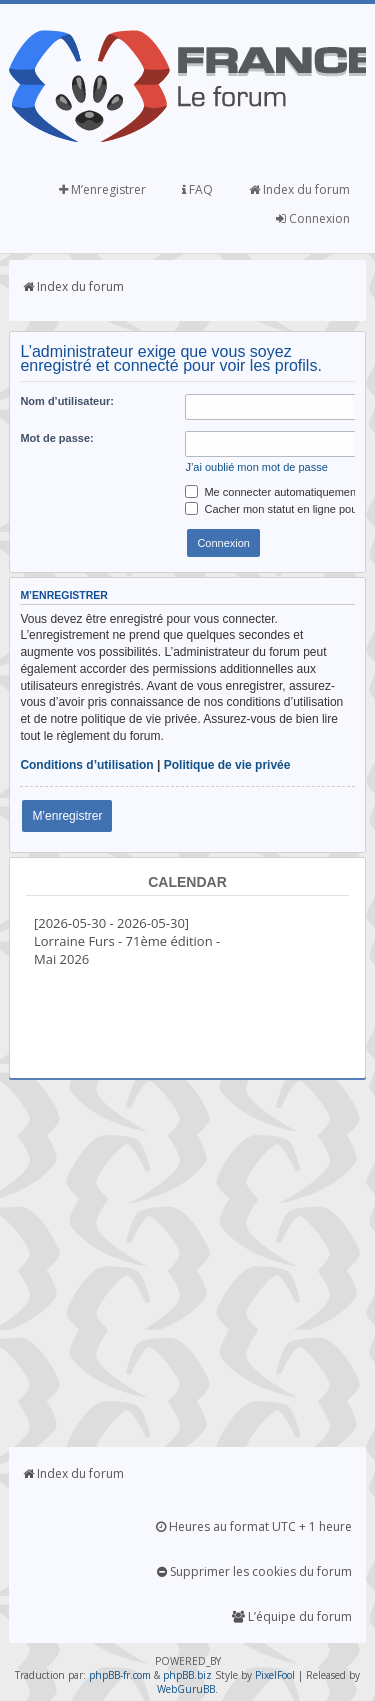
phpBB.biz (187, 1675)
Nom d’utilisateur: (67, 401)
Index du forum (299, 189)
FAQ (197, 189)
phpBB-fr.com (120, 1675)
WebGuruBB (186, 1689)
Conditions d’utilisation (86, 765)
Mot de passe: (56, 438)
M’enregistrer (102, 189)
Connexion (313, 218)
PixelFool (275, 1675)
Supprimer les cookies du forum (254, 1571)
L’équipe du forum (292, 1616)
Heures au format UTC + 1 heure (254, 1526)
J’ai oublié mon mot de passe (256, 467)
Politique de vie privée (227, 765)
